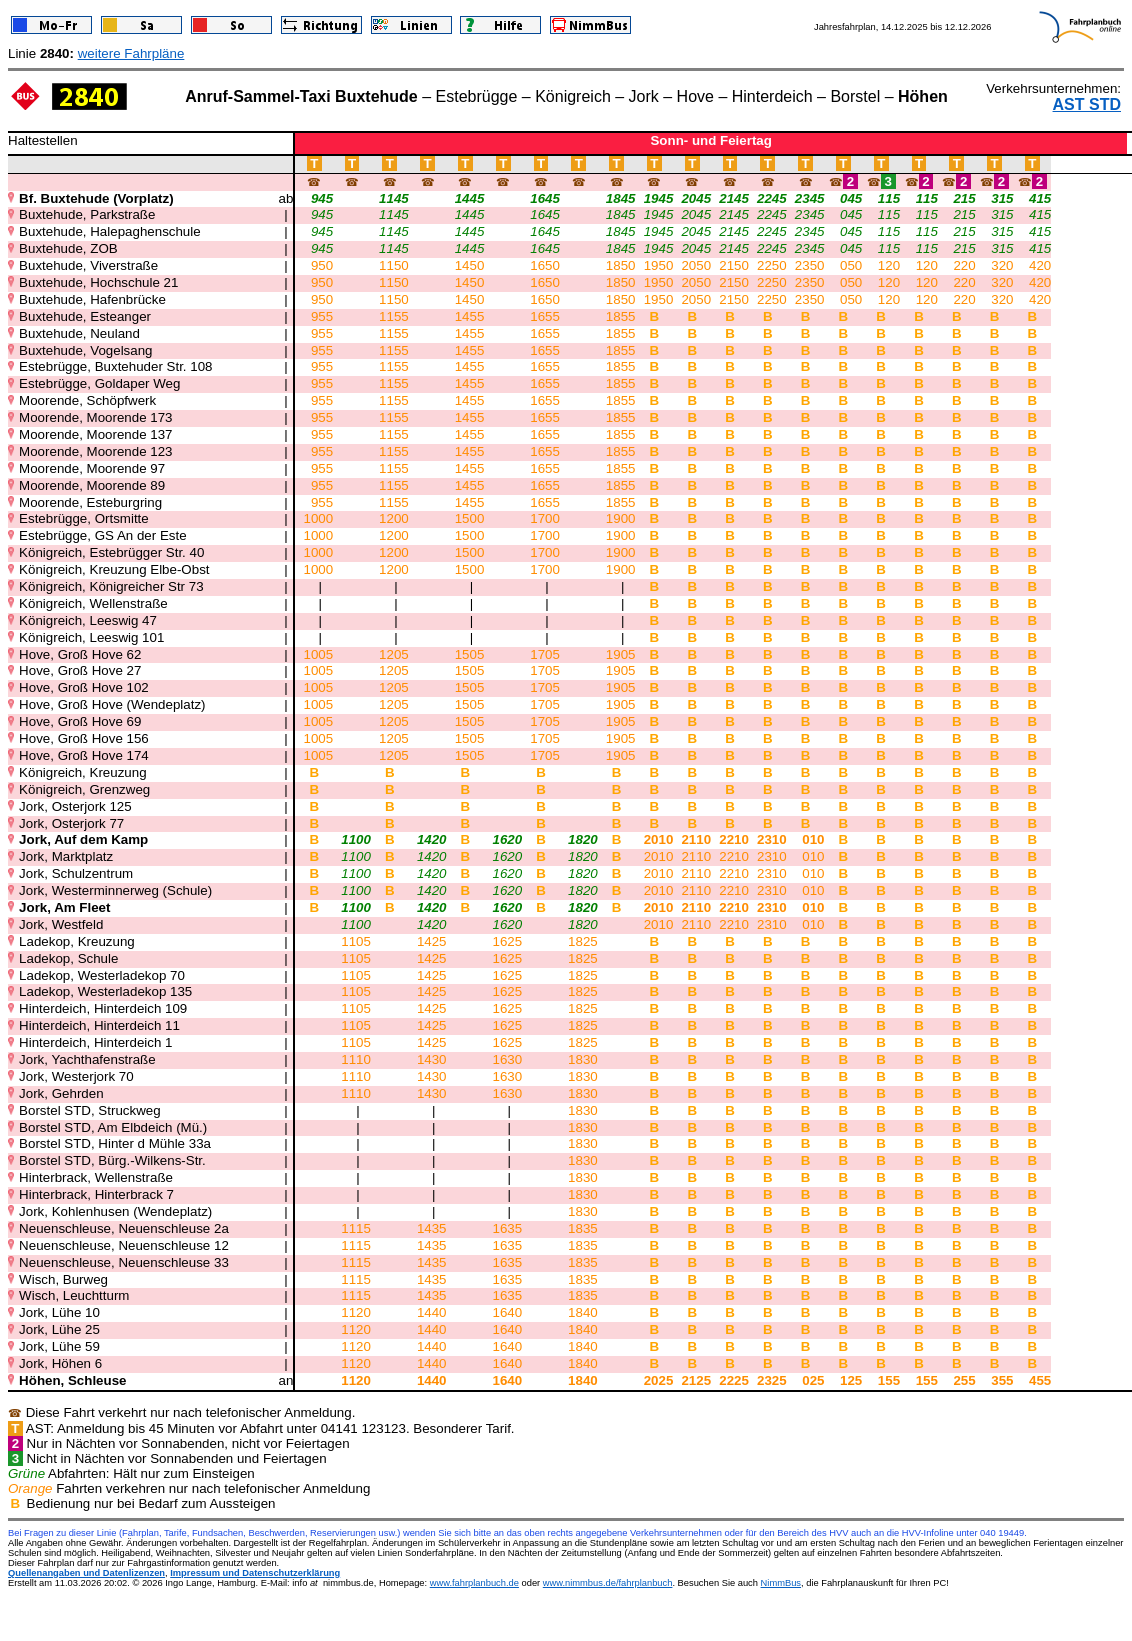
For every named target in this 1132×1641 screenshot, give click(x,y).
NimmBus (781, 1583)
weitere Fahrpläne (131, 53)
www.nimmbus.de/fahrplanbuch (608, 1583)
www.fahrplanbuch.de (474, 1583)
